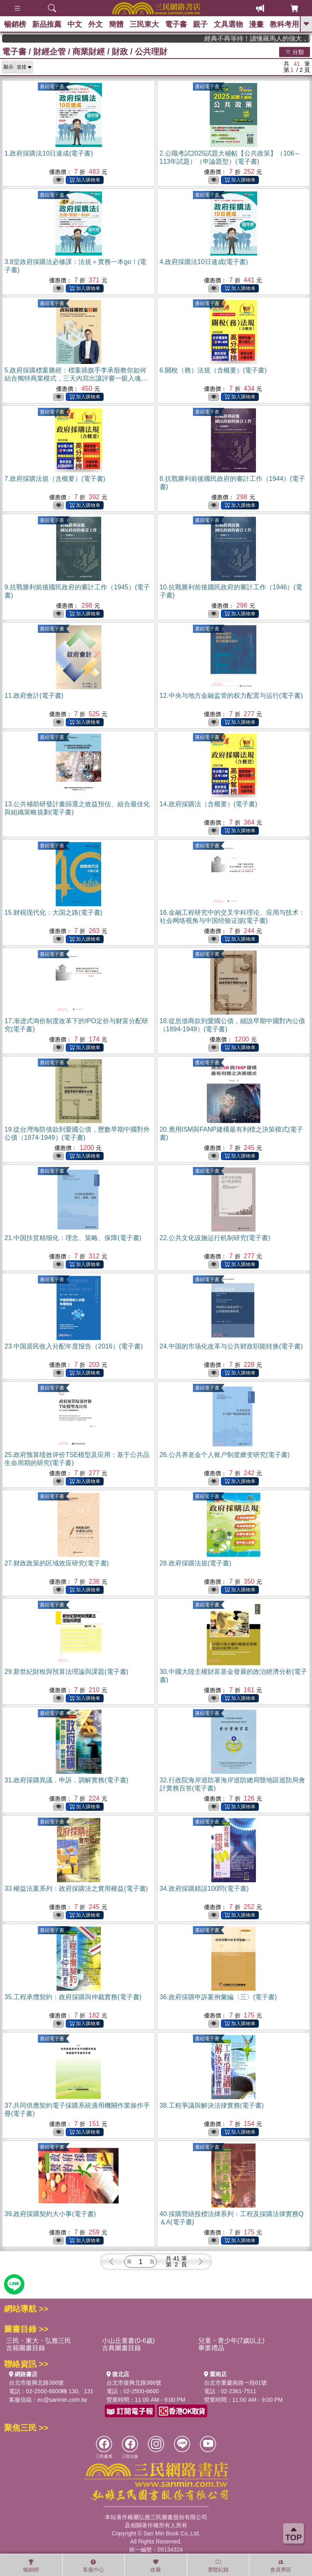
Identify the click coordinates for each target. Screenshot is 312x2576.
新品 (46, 24)
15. (53, 912)
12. (231, 695)
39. (50, 2213)
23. (73, 1346)
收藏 (155, 2566)
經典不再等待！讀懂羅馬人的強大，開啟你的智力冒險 (274, 38)
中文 (74, 24)
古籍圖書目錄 (25, 2347)
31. (66, 1780)
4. (204, 261)
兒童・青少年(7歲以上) (231, 2340)
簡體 (116, 24)
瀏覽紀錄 (218, 2566)
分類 (294, 51)
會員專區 (280, 2566)
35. (72, 1997)
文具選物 (228, 24)
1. (48, 153)
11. (33, 695)
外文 (95, 24)
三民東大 (144, 24)
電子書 (176, 24)
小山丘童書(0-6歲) (128, 2340)
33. (76, 1888)
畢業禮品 (211, 2347)
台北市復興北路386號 (36, 2382)
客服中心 (93, 2566)
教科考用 (284, 24)
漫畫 (256, 24)
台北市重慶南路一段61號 (235, 2382)
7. (54, 478)
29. (66, 1671)
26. (225, 1454)
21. (72, 1237)
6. (213, 370)
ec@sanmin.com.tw (62, 2399)
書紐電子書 (52, 86)
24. (231, 1346)
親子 (200, 24)
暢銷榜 (15, 24)
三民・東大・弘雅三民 (38, 2340)
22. (215, 1237)
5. (75, 378)
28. (196, 1563)
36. (218, 1997)
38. (212, 2105)
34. (204, 1888)
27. (56, 1563)
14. (209, 804)
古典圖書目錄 (121, 2347)
